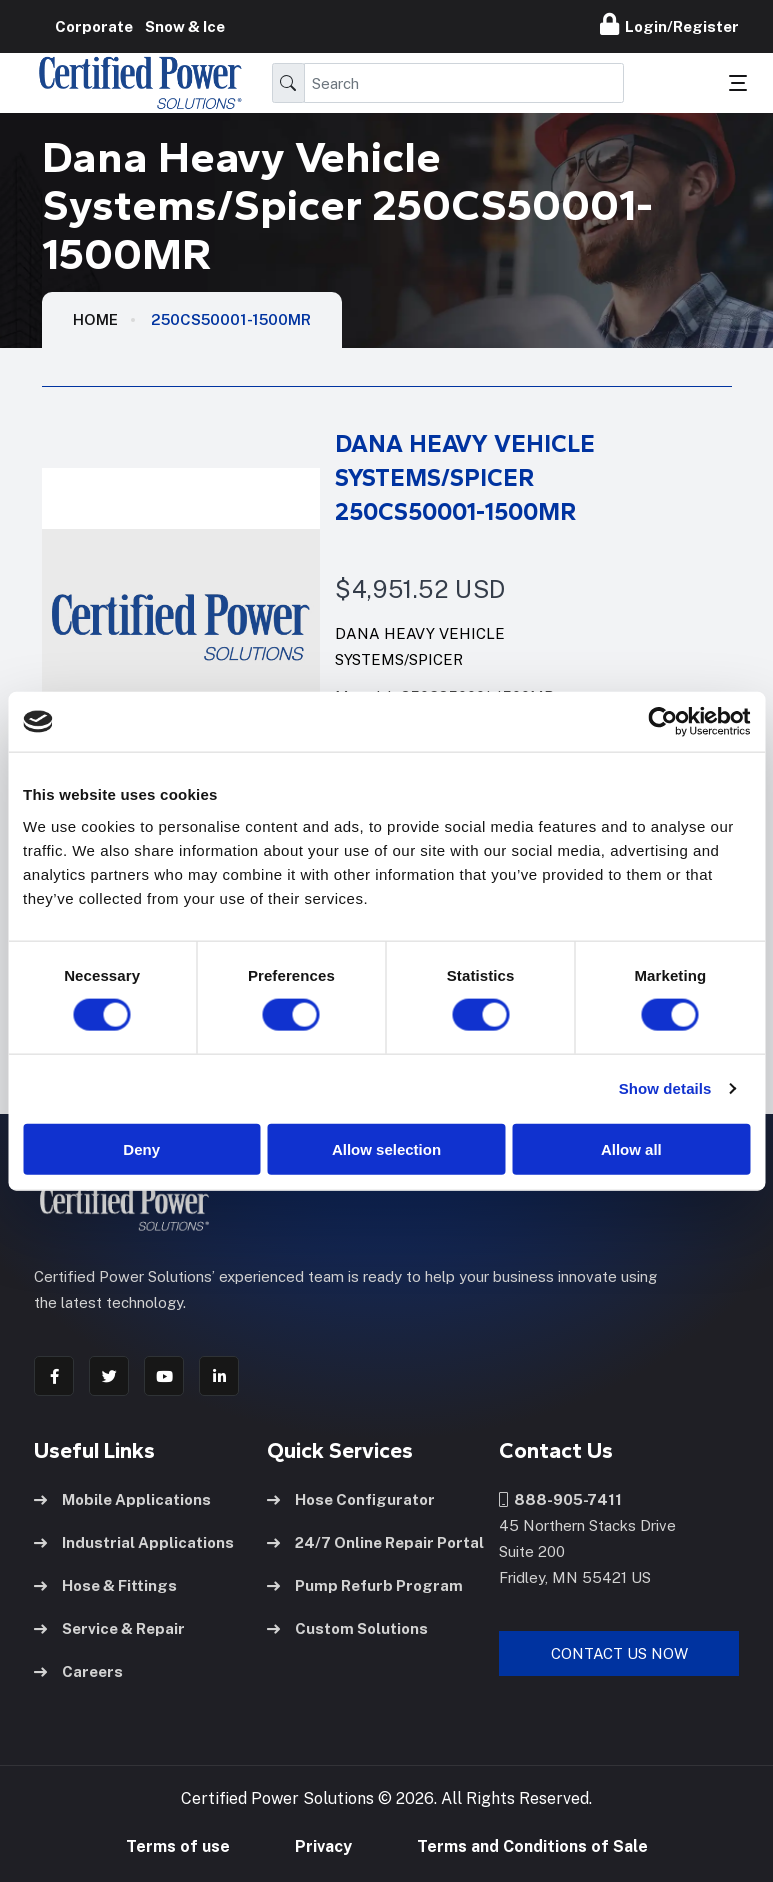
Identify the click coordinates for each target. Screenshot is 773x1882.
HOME (95, 319)
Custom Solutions (347, 1628)
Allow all (631, 1148)
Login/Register (669, 24)
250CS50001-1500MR (231, 319)
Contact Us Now (619, 1653)
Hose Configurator (351, 1499)
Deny (141, 1148)
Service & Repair (109, 1628)
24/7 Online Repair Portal (375, 1542)
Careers (78, 1671)
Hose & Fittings (105, 1585)
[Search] (464, 83)
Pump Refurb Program (365, 1585)
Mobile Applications (122, 1499)
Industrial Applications (134, 1542)
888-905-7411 (560, 1499)
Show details (665, 1088)
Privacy (323, 1846)
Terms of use (178, 1846)
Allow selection (386, 1148)
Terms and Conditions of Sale (532, 1846)
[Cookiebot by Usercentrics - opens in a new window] (662, 722)
